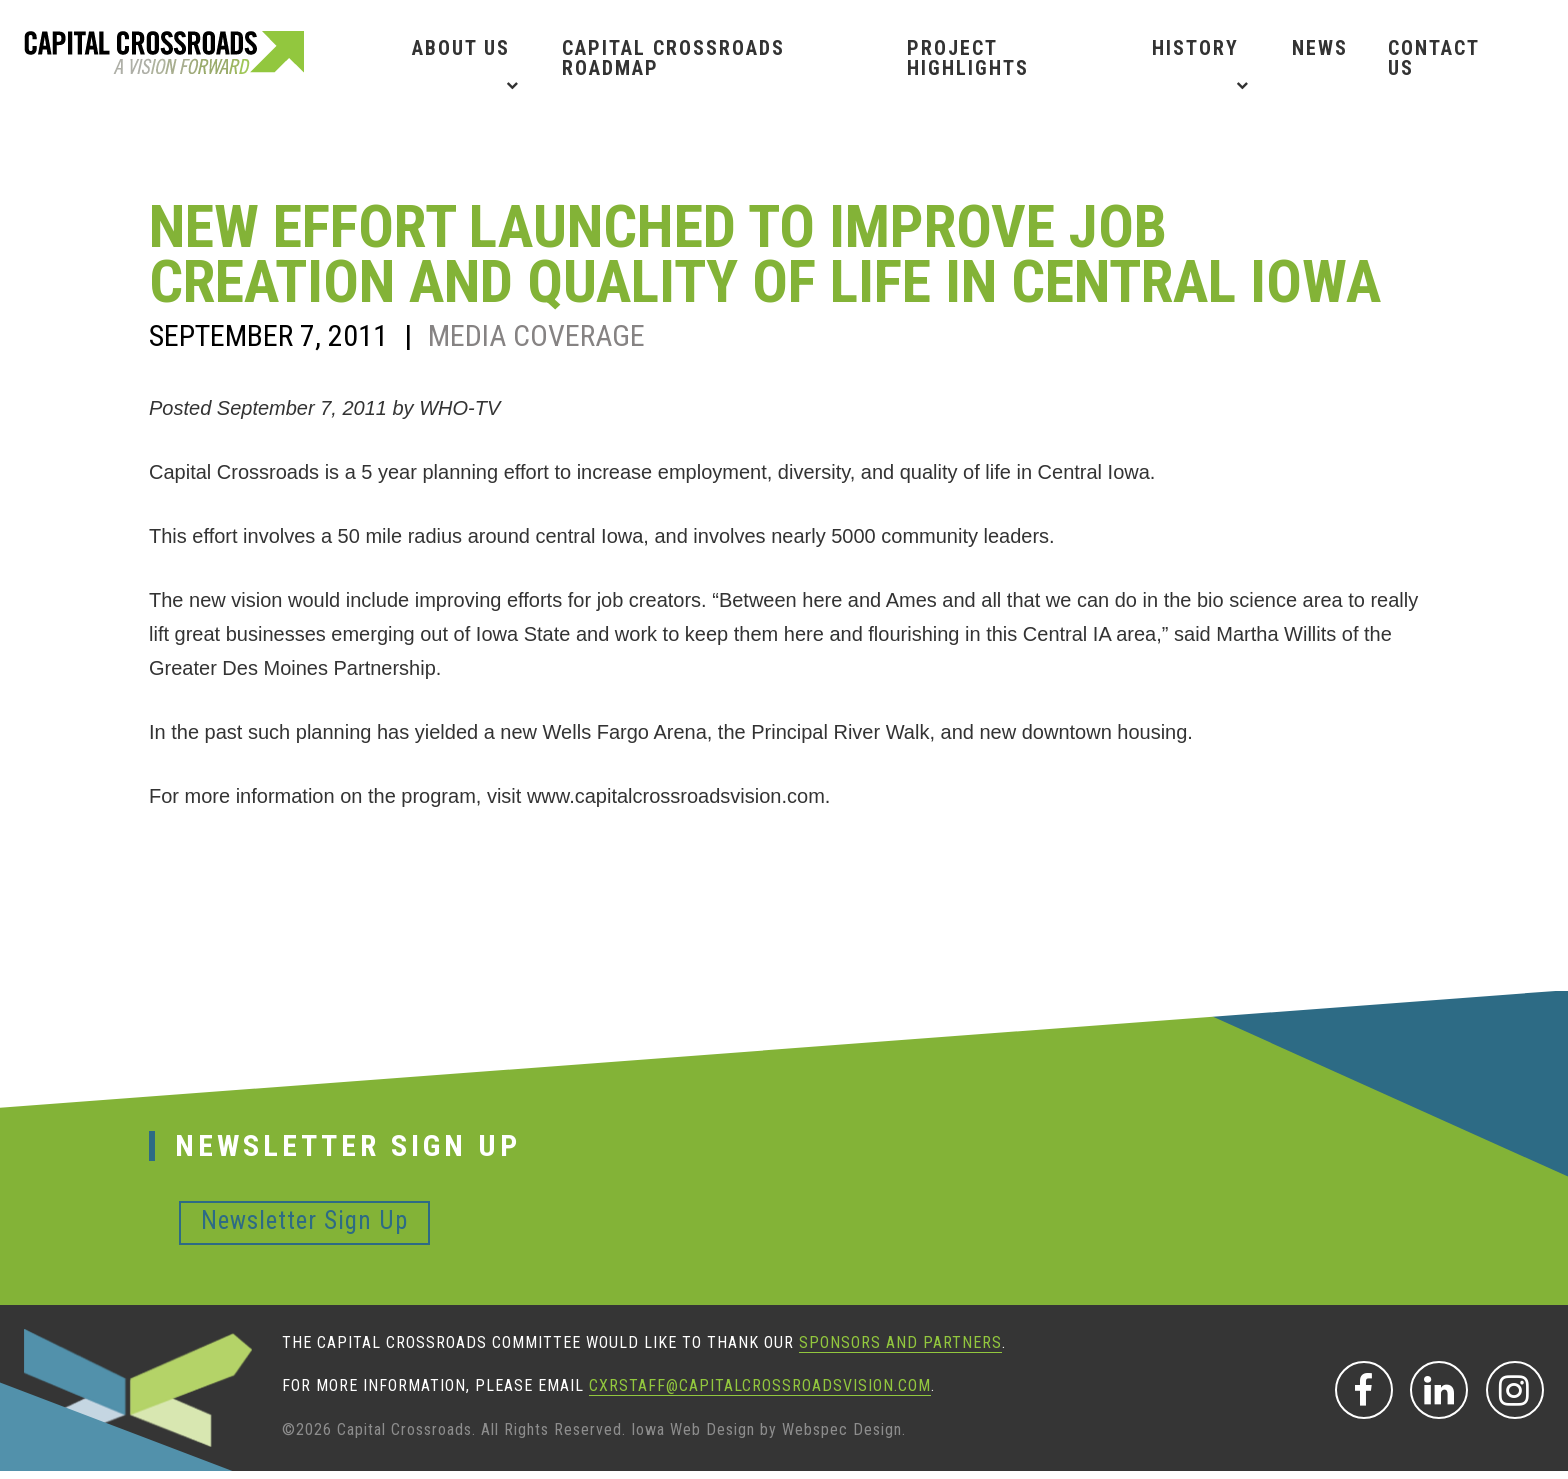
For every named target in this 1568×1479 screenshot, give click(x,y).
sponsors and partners (900, 1342)
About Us (461, 48)
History (1195, 48)
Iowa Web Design (693, 1429)
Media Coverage (536, 335)
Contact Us (1433, 58)
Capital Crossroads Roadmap (673, 58)
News (1320, 48)
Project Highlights (968, 58)
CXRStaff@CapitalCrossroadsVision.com (760, 1385)
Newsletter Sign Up (304, 1220)
